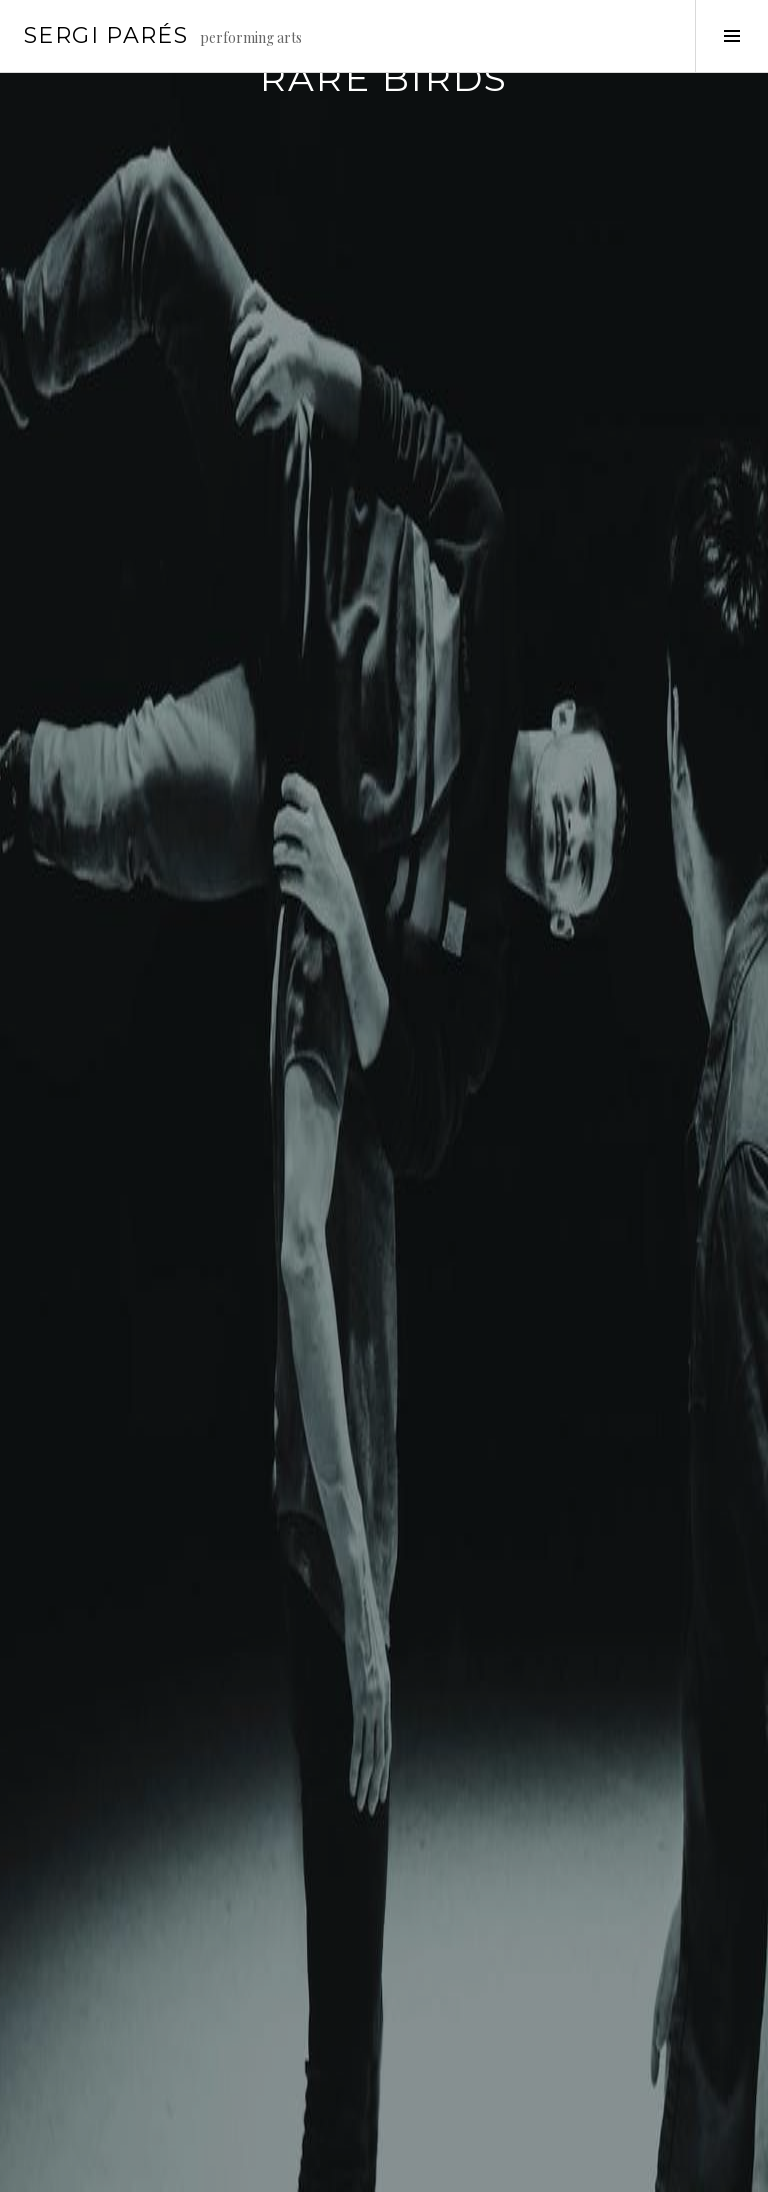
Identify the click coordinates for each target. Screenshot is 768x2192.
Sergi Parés (106, 35)
